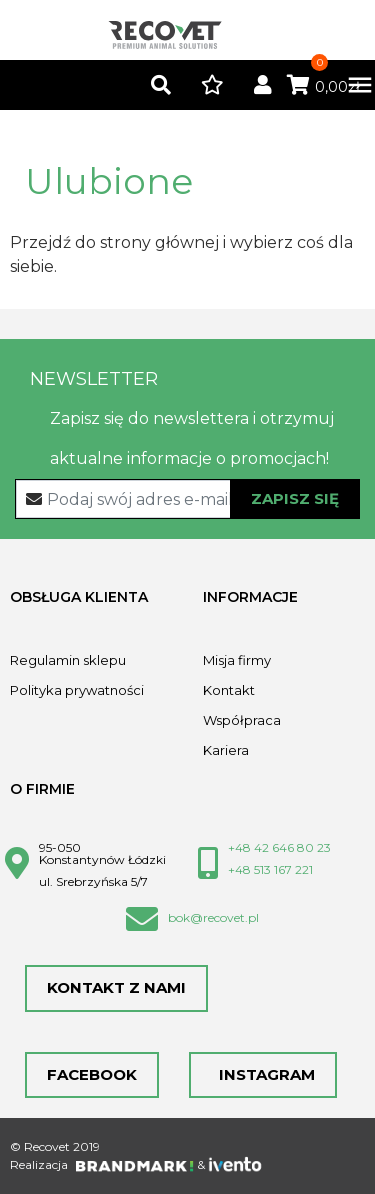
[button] (161, 86)
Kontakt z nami (116, 987)
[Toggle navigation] (350, 85)
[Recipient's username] (188, 499)
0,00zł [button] (323, 87)
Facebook (92, 1074)
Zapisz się (295, 498)
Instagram (263, 1074)
